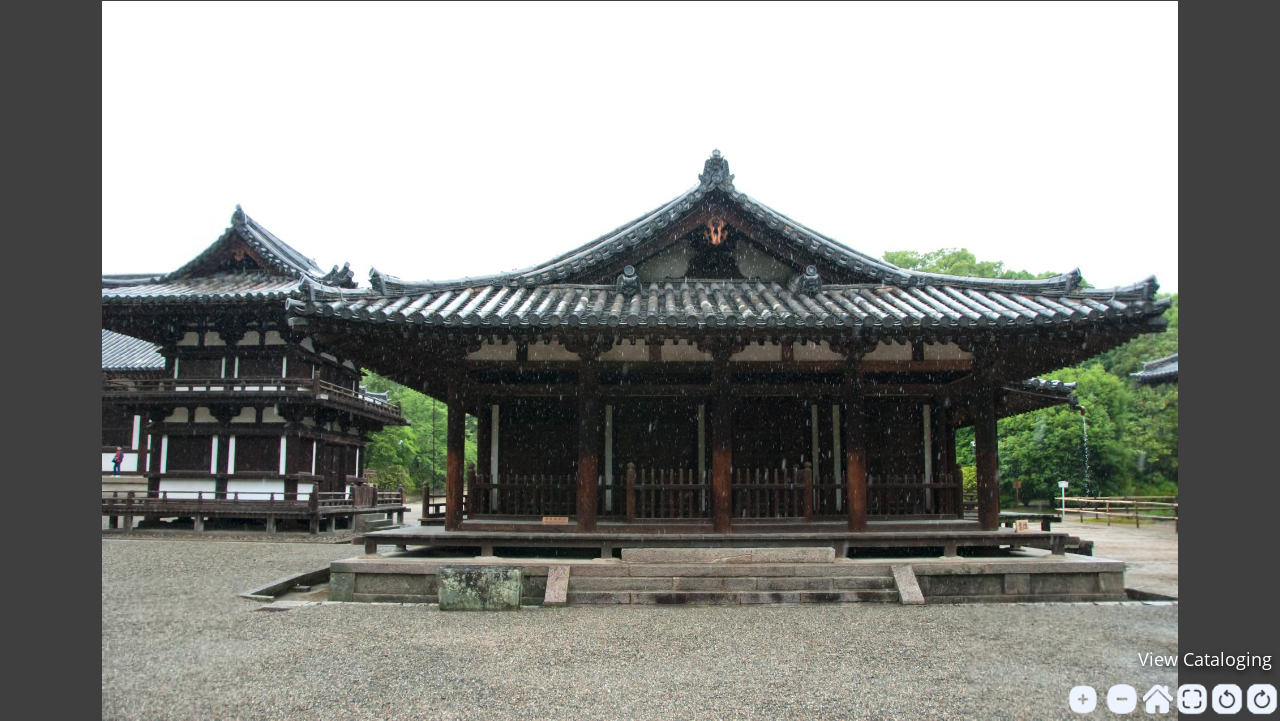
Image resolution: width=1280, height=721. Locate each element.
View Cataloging (1205, 659)
